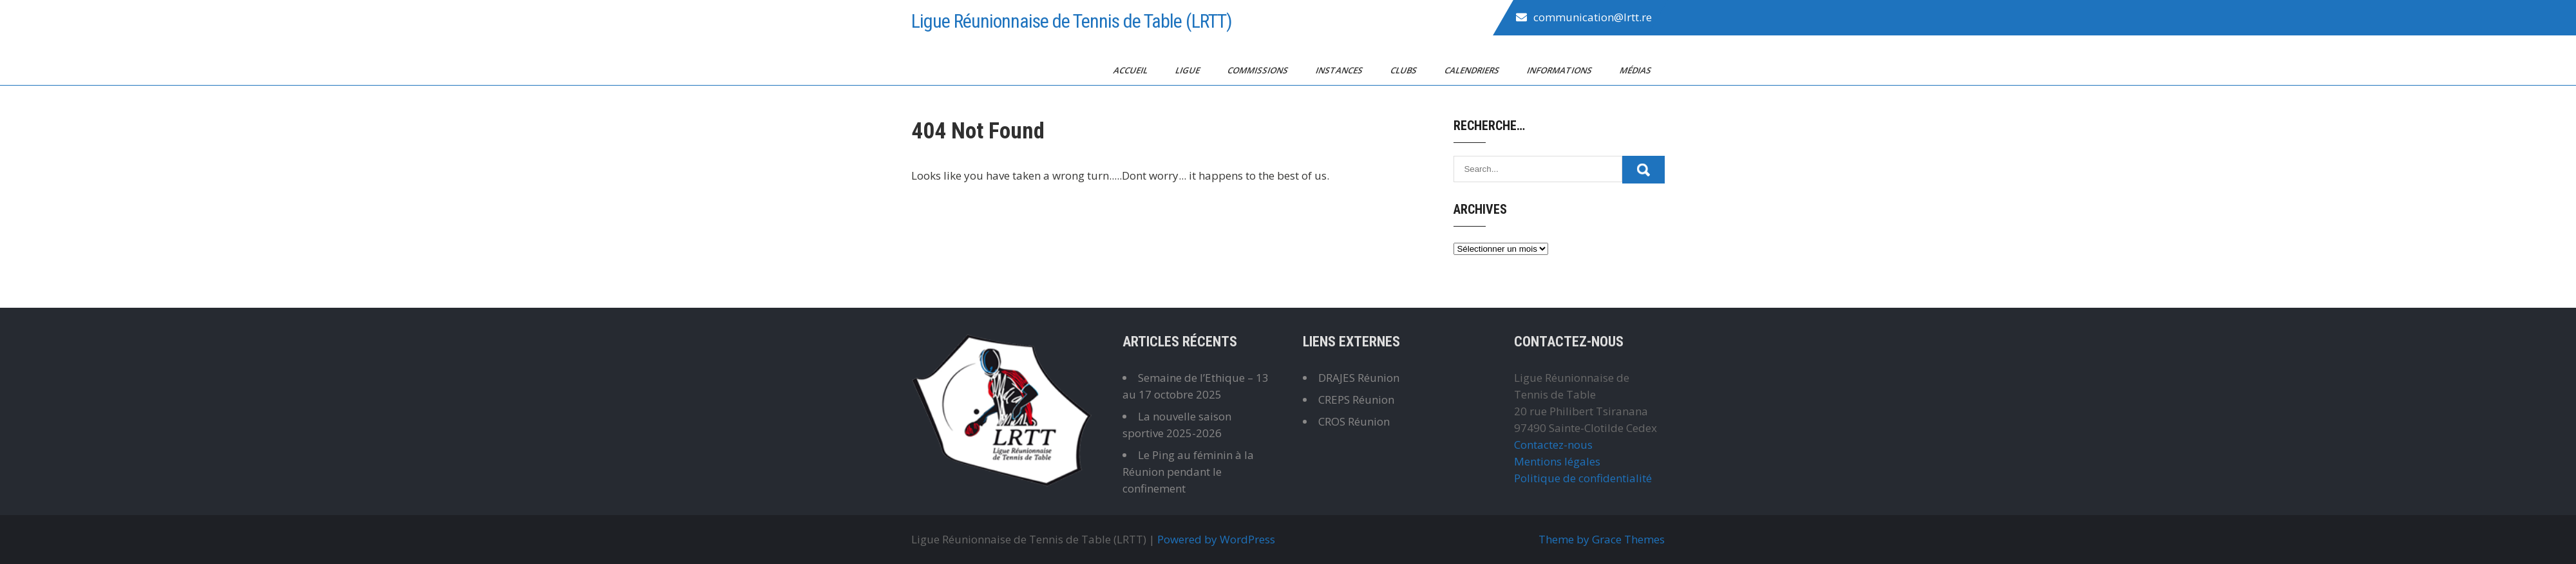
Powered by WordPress (1216, 539)
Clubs (1404, 70)
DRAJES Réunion (1358, 377)
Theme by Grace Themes (1602, 539)
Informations (1560, 70)
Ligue (1188, 70)
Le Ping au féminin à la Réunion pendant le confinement (1188, 471)
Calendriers (1472, 70)
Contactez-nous (1553, 444)
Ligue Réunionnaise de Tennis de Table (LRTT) (1071, 21)
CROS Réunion (1354, 421)
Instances (1340, 70)
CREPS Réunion (1356, 399)
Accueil (1131, 70)
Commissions (1258, 70)
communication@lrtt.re (1592, 17)
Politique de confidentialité (1583, 478)
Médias (1636, 70)
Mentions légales (1557, 461)
